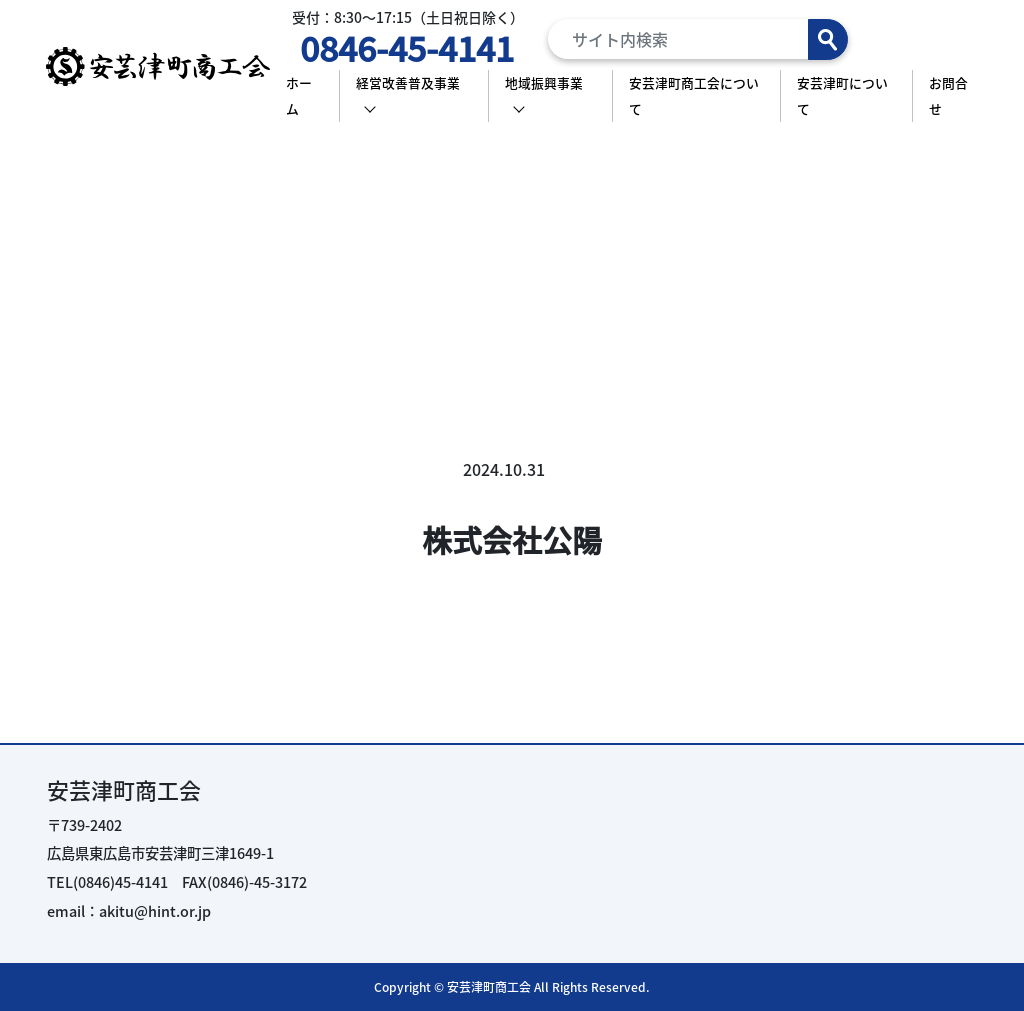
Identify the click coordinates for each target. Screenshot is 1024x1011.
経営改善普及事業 (408, 82)
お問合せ (948, 95)
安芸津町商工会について (694, 95)
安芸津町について (842, 95)
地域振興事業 (544, 82)
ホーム (299, 95)
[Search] (698, 39)
